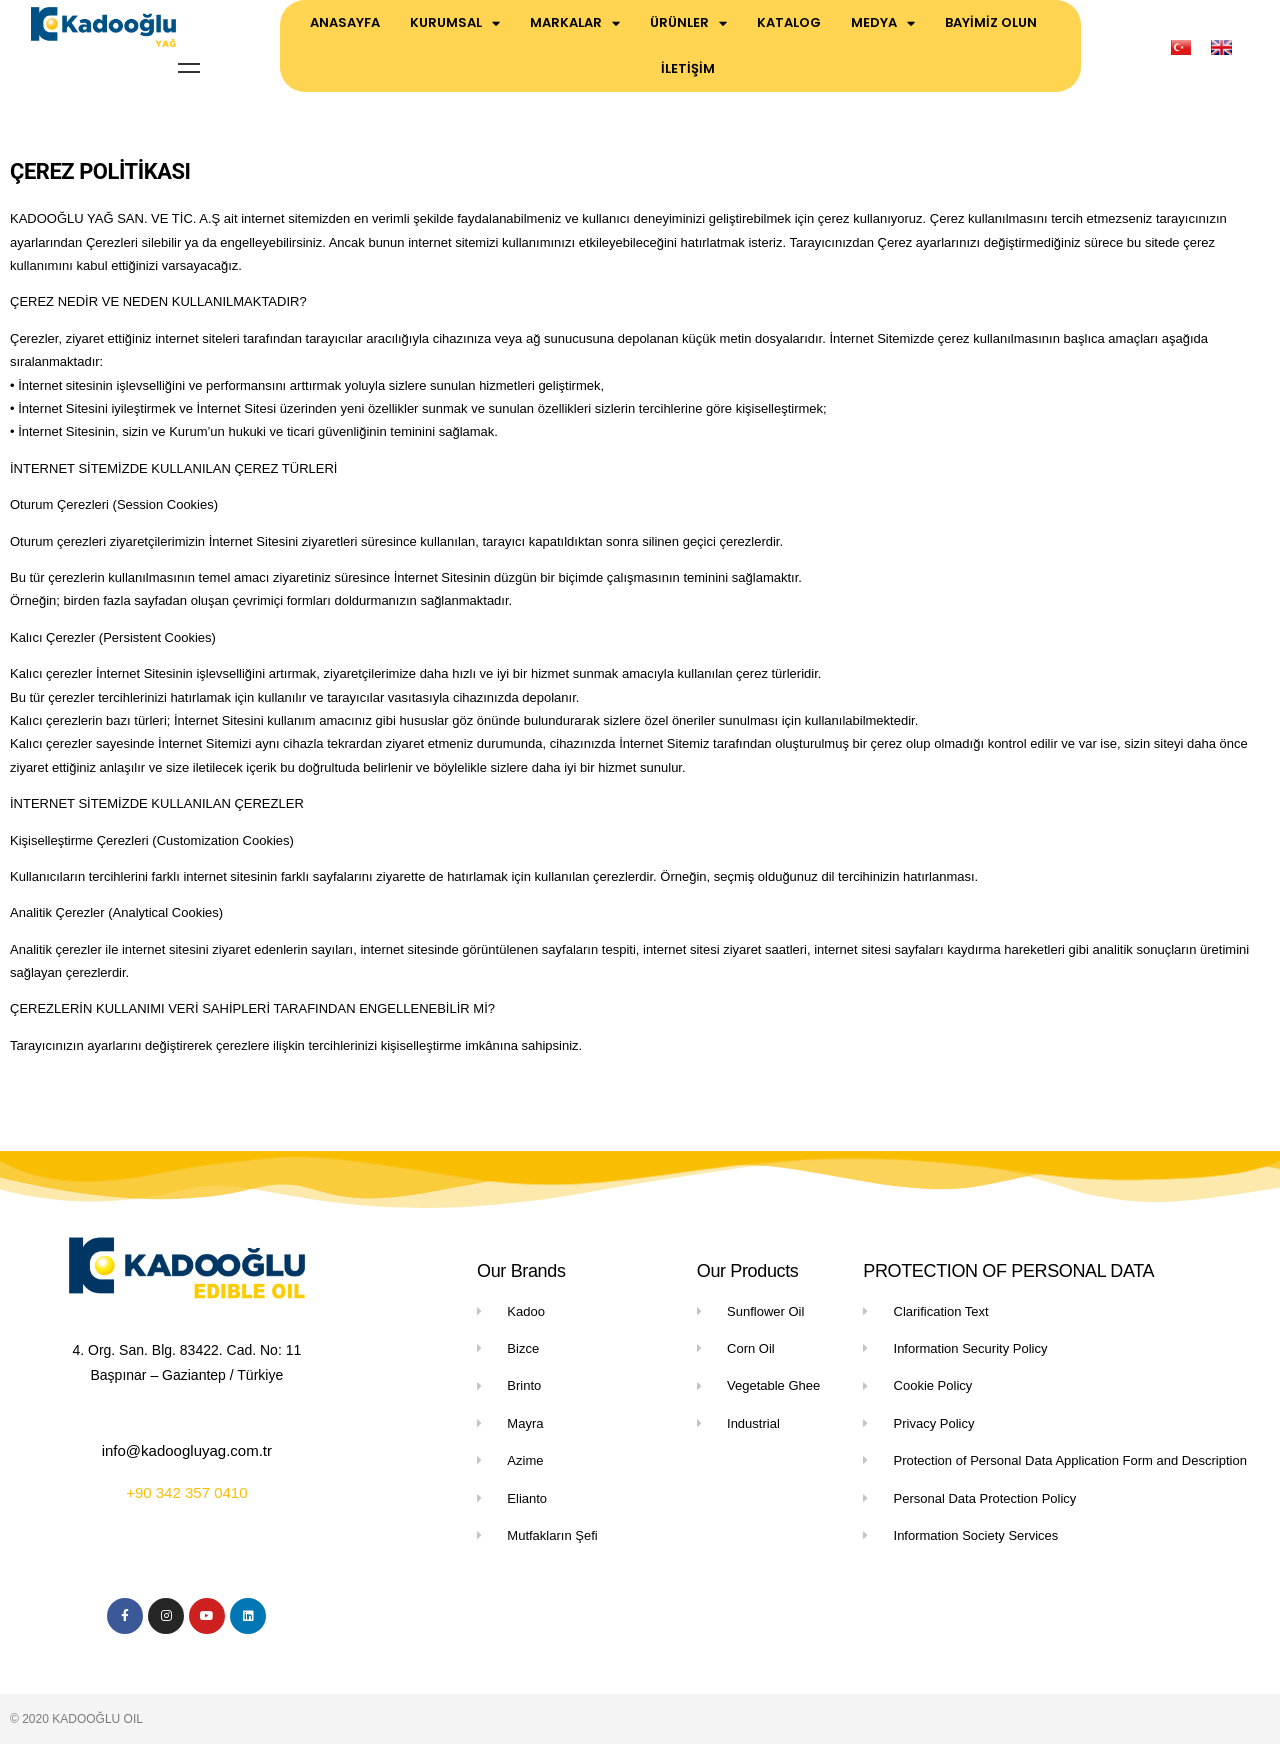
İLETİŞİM (688, 68)
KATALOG (789, 22)
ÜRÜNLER (688, 23)
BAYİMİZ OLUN (991, 22)
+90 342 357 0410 (186, 1492)
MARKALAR (575, 23)
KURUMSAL (455, 23)
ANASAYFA (345, 22)
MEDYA (883, 23)
